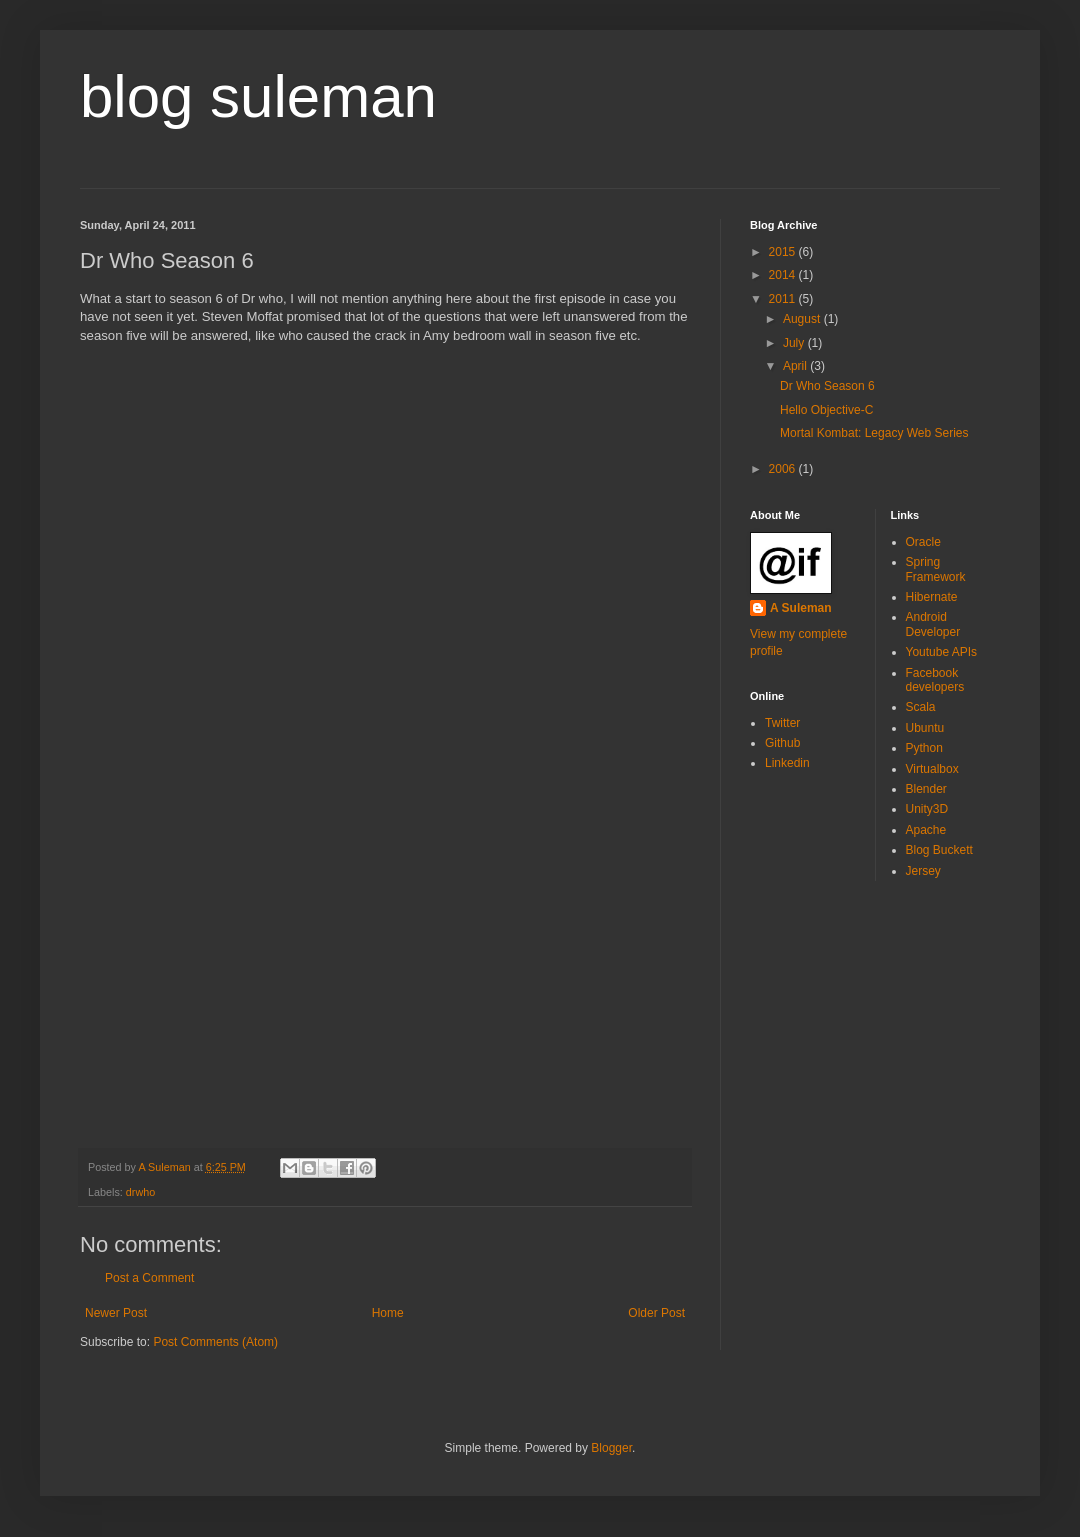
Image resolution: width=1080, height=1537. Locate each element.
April (796, 366)
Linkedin (787, 763)
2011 (784, 299)
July (795, 343)
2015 (784, 252)
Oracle (923, 542)
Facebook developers (935, 680)
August (803, 319)
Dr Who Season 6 (827, 386)
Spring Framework (936, 569)
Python (924, 748)
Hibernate (932, 597)
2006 (784, 469)
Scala (921, 707)
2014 (784, 275)
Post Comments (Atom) (215, 1342)
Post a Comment (149, 1278)
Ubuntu (925, 728)
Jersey (923, 871)
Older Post (656, 1313)
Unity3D (927, 809)
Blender (926, 789)
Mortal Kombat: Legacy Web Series (874, 433)
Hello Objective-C (826, 410)
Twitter (782, 723)
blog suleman (258, 96)
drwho (140, 1192)
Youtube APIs (942, 652)
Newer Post (116, 1313)
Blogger (611, 1448)
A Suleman (801, 608)
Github (782, 743)
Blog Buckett (939, 850)
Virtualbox (932, 769)
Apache (926, 830)
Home (388, 1313)
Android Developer (933, 624)
